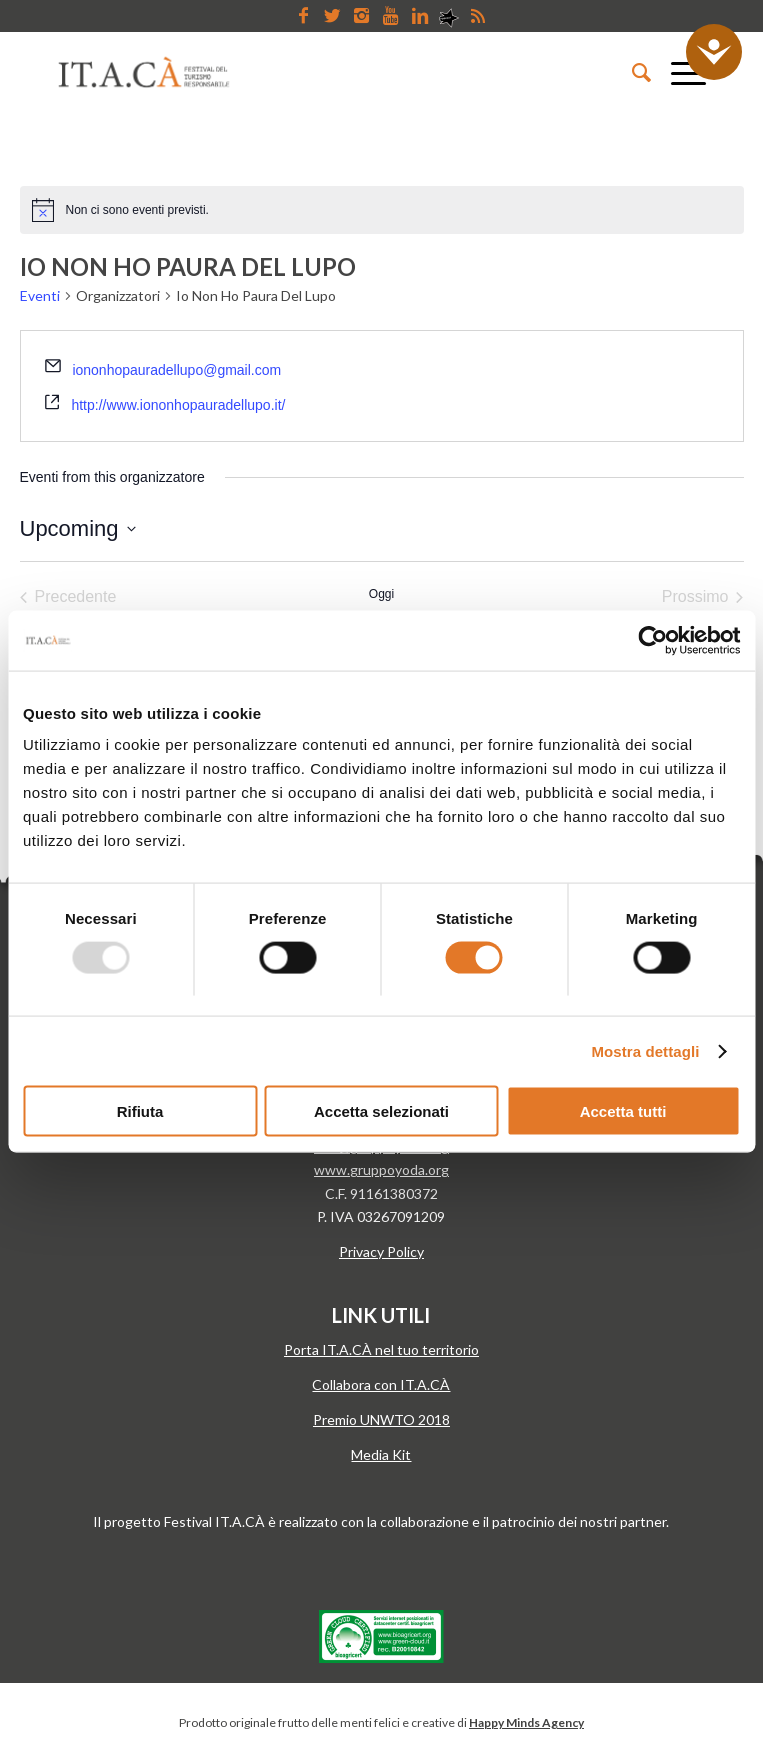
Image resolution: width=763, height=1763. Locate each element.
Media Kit (381, 1454)
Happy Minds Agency (526, 1722)
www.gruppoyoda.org (381, 1169)
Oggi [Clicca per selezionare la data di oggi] (381, 594)
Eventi (40, 295)
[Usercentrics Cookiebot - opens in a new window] (652, 640)
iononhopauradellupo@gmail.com (176, 370)
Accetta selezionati (381, 1111)
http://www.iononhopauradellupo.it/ (178, 405)
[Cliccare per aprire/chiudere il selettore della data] (78, 528)
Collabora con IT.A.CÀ (381, 1384)
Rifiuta (140, 1111)
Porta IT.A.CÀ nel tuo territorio (381, 1349)
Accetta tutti (623, 1111)
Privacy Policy (381, 1251)
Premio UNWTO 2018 (381, 1419)
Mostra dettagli (645, 1050)
